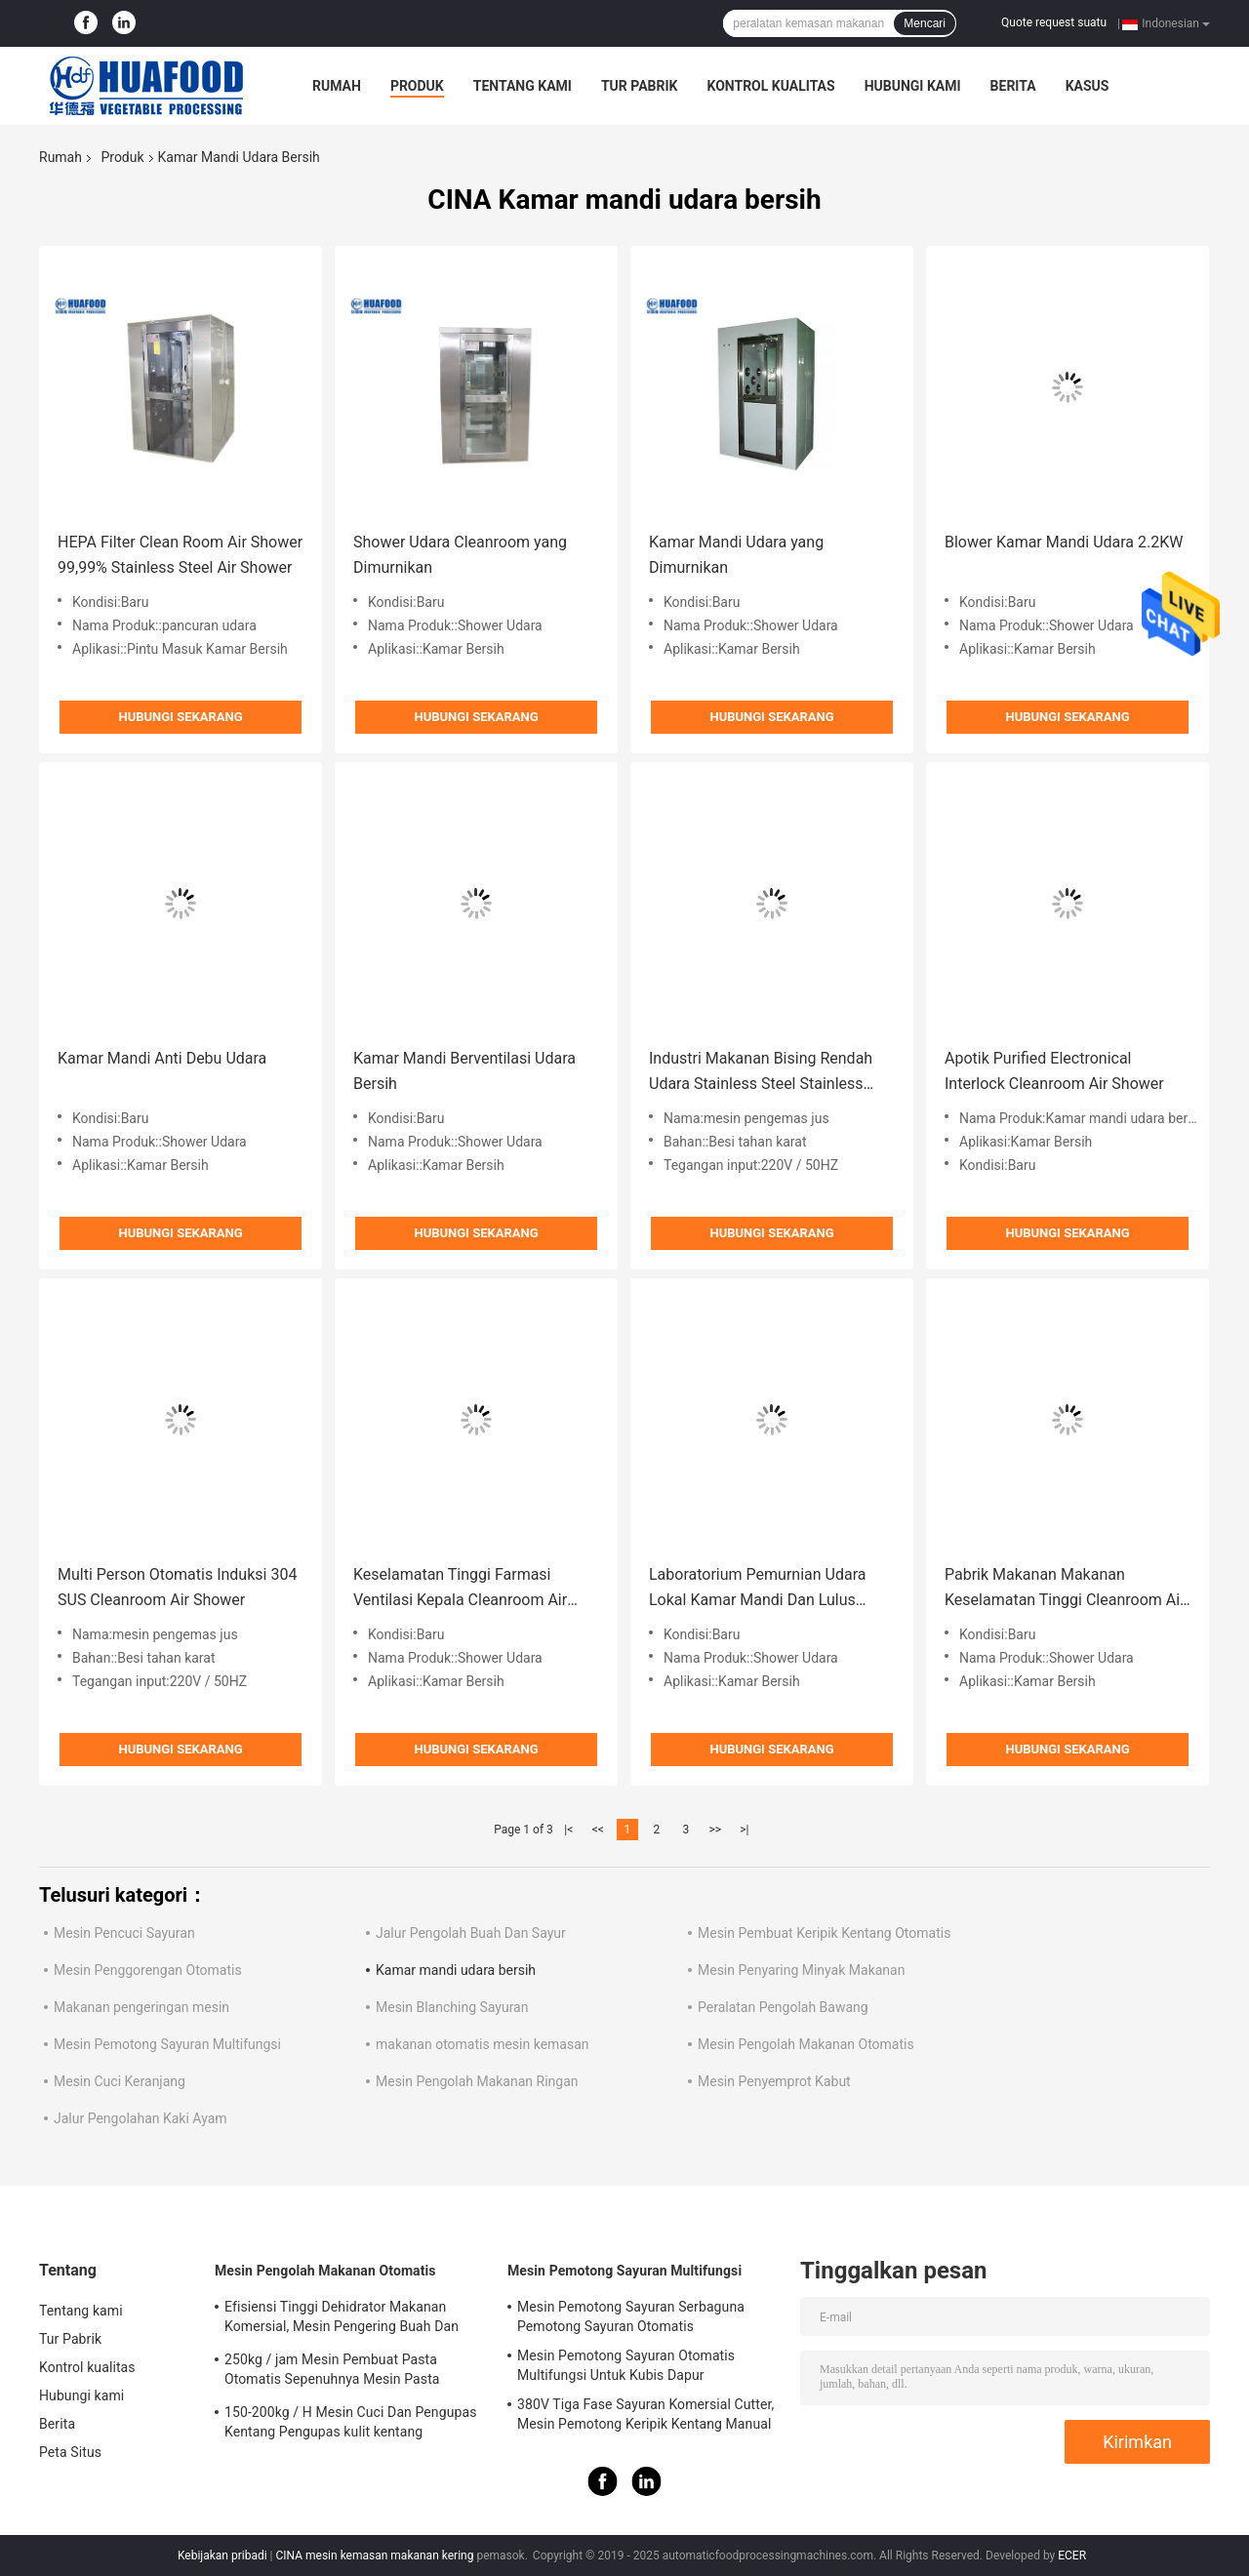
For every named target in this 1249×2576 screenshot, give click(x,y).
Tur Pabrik (639, 86)
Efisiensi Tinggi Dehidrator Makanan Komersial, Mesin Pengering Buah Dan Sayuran (341, 2319)
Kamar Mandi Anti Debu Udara (162, 1058)
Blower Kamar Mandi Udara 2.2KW (1064, 542)
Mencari (925, 23)
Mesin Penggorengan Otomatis (148, 1970)
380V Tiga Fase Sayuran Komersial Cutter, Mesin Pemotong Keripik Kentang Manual (645, 2414)
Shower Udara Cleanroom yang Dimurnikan (460, 555)
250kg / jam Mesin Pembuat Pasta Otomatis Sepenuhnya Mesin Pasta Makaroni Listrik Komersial (332, 2372)
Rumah (336, 86)
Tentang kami (522, 86)
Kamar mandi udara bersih (456, 1970)
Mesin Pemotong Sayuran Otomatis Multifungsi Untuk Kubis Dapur (626, 2365)
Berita (1013, 86)
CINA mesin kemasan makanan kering (374, 2555)
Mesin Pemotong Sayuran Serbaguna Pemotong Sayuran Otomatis (631, 2316)
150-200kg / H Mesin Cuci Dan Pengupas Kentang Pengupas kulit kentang (350, 2421)
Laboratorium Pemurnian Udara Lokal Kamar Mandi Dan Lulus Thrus (757, 1589)
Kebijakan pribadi (222, 2555)
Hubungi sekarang (180, 716)
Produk (417, 86)
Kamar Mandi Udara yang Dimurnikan (736, 555)
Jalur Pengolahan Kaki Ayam (140, 2118)
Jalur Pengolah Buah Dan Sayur (471, 1933)
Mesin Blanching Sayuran (452, 2007)
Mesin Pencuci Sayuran (124, 1933)
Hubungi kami (913, 86)
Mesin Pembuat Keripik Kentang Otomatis (824, 1933)
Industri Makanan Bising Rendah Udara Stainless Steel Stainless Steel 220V (760, 1073)
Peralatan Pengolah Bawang (783, 2007)
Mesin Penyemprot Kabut (774, 2081)
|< (568, 1829)
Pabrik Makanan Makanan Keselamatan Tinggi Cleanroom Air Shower (1065, 1589)
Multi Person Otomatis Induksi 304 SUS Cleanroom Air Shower (177, 1587)
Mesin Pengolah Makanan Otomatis (806, 2044)
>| (744, 1829)
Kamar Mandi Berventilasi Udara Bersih (464, 1071)
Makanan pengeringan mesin (141, 2007)
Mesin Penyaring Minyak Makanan (801, 1970)
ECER (1072, 2555)
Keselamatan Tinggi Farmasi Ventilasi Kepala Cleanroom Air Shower (460, 1589)
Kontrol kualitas (770, 86)
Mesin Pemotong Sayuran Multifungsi (167, 2044)
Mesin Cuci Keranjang (119, 2081)
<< (598, 1829)
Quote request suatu (1054, 22)
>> (714, 1829)
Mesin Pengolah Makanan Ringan (477, 2081)
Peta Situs (70, 2452)
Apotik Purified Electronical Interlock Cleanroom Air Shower (1054, 1071)
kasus (1087, 86)
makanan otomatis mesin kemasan (482, 2044)
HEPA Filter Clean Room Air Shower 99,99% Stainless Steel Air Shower (180, 555)
